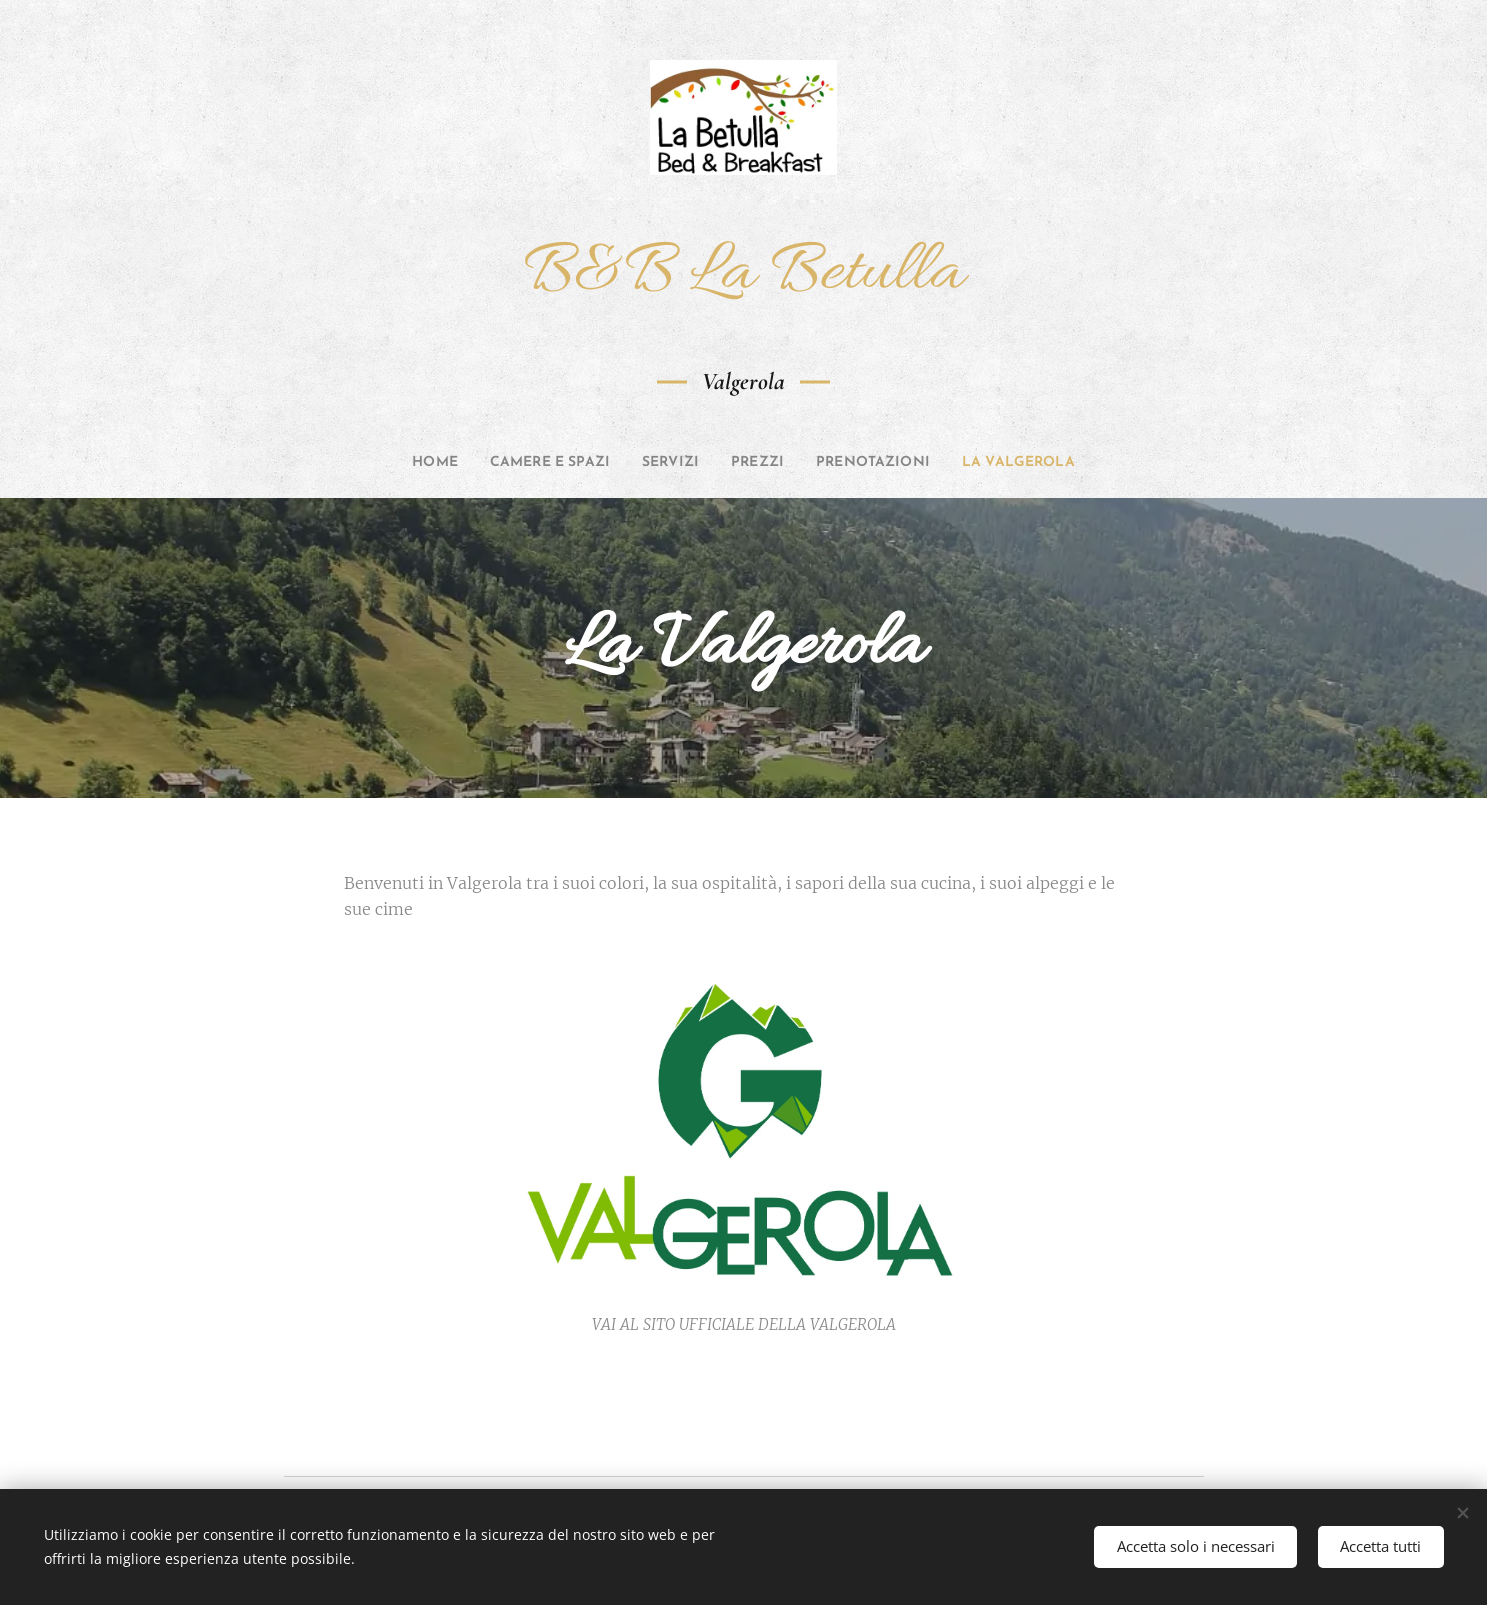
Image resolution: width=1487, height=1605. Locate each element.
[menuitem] (393, 463)
